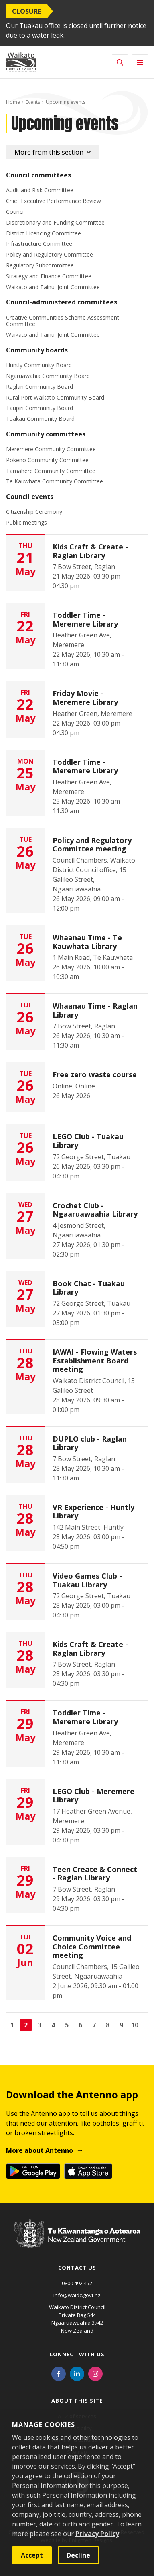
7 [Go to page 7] (94, 2025)
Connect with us (77, 2354)
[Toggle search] (120, 62)
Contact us (77, 2267)
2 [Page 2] (26, 2025)
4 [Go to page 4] (53, 2025)
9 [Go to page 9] (121, 2025)
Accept (32, 2555)
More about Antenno (39, 2150)
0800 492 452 (77, 2283)
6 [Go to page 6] (80, 2025)
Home (13, 102)
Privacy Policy (97, 2533)
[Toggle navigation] (140, 62)
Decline (78, 2555)
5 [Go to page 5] (67, 2025)
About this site (77, 2400)
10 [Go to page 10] (134, 2025)
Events (33, 102)
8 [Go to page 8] (107, 2025)
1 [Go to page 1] (12, 2025)
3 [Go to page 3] (39, 2025)
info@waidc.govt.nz (77, 2295)
